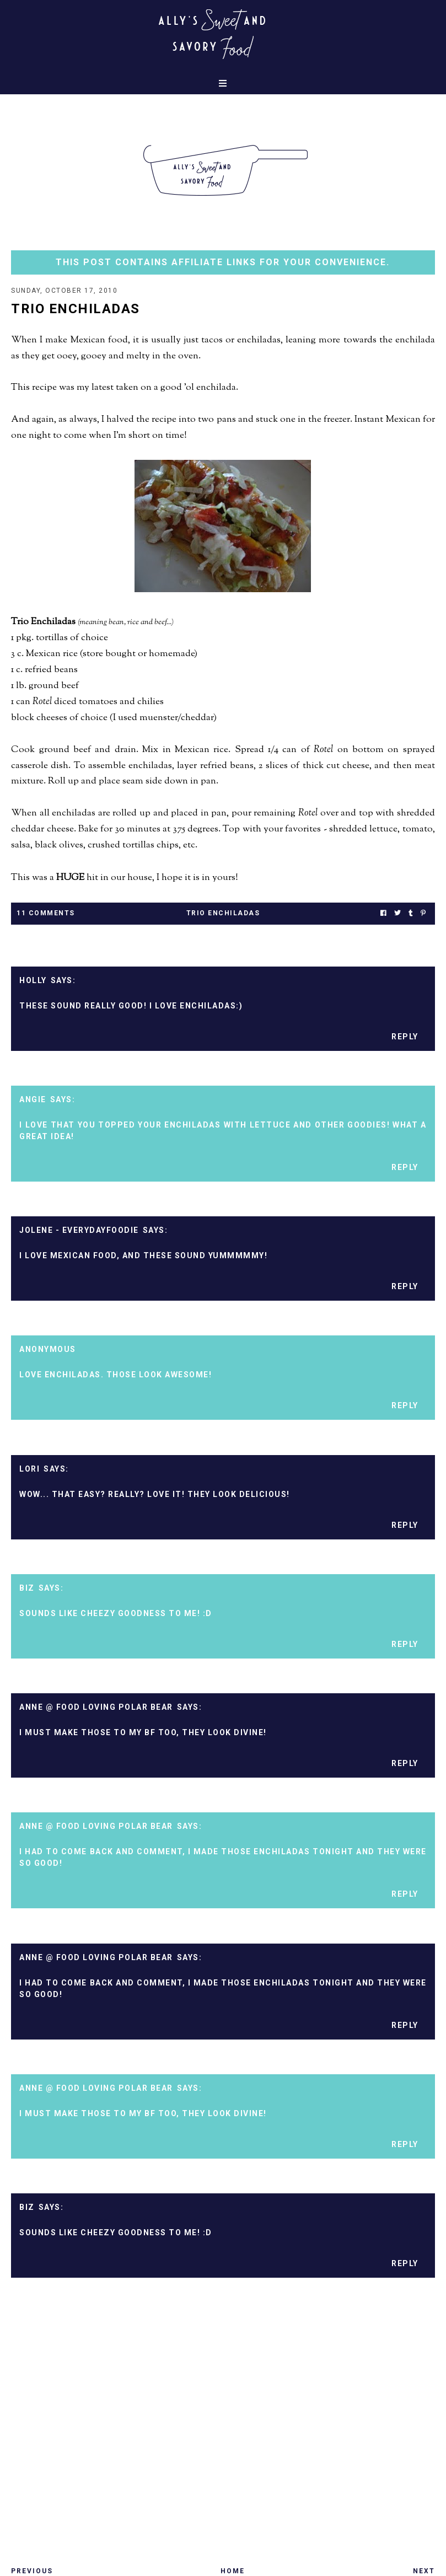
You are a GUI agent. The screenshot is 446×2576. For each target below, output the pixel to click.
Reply (404, 1036)
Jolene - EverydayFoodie (79, 1230)
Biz (27, 1588)
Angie (32, 1099)
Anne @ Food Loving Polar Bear (96, 1707)
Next (424, 2571)
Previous (32, 2571)
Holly (33, 980)
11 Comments (46, 913)
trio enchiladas (223, 913)
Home (233, 2571)
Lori (29, 1468)
